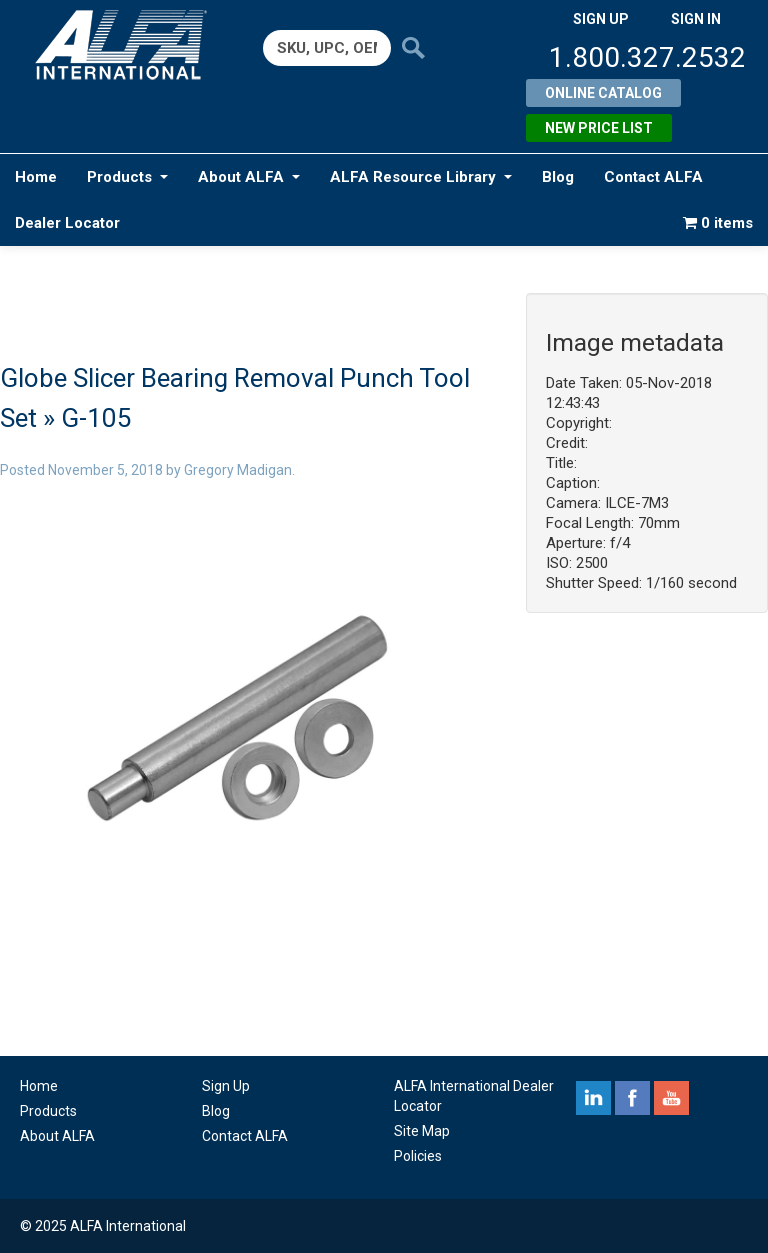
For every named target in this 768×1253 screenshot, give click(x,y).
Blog (558, 177)
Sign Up (226, 1086)
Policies (418, 1156)
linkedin (593, 1098)
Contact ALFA (653, 177)
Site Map (422, 1131)
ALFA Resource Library (421, 177)
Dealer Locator (67, 223)
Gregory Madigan (238, 470)
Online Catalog (603, 93)
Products (127, 177)
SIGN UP (601, 19)
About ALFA (249, 177)
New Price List (599, 128)
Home (36, 177)
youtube (671, 1098)
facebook (632, 1098)
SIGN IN (696, 19)
